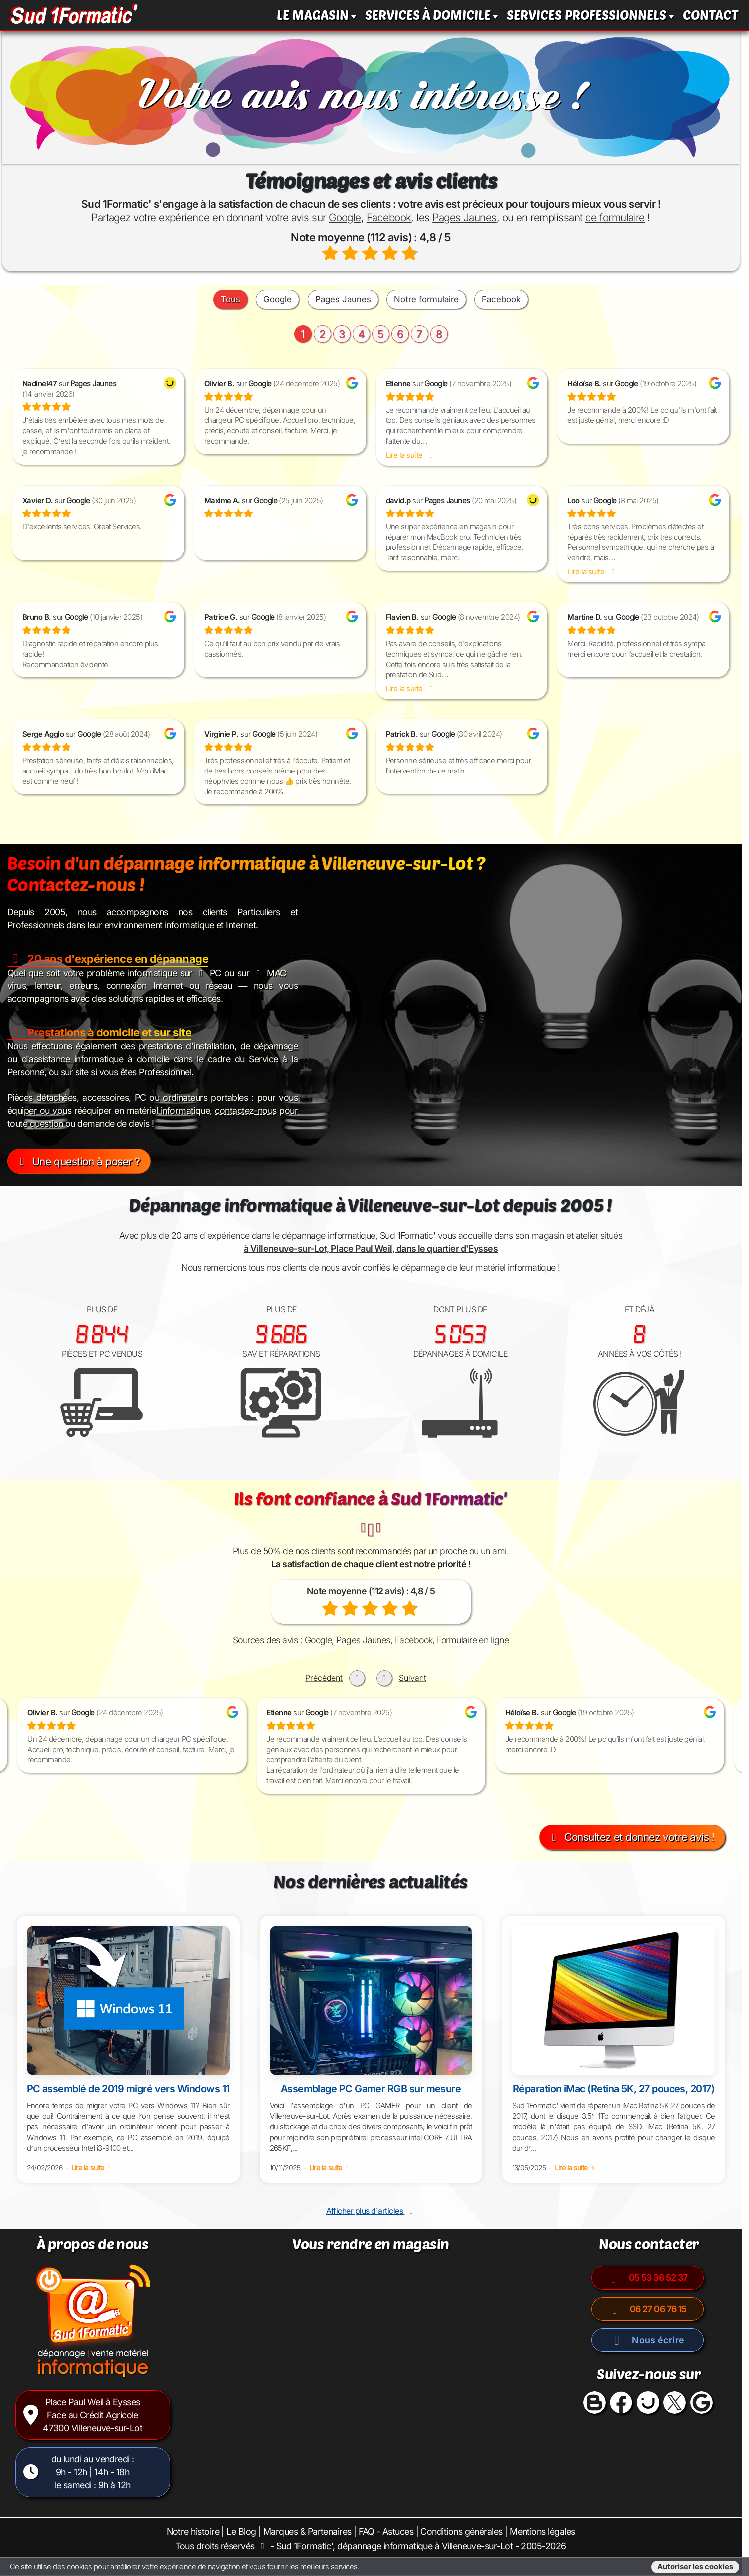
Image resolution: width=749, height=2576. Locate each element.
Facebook (389, 217)
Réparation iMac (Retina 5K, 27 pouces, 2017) (613, 2089)
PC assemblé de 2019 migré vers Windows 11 (128, 2089)
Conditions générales (461, 2531)
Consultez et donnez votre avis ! (630, 1837)
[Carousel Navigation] (371, 1670)
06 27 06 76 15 (648, 2309)
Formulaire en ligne (473, 1640)
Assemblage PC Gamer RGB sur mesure (371, 2089)
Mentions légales (542, 2531)
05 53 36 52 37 (648, 2277)
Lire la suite (92, 2167)
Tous (230, 299)
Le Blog (241, 2531)
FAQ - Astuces (386, 2531)
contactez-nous (245, 1110)
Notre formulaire (426, 299)
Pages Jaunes (464, 217)
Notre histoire (193, 2531)
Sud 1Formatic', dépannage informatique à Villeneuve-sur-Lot (394, 2546)
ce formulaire (615, 217)
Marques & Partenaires (307, 2531)
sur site (75, 1072)
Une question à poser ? (77, 1161)
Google (345, 217)
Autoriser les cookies (695, 2566)
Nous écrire (648, 2340)
